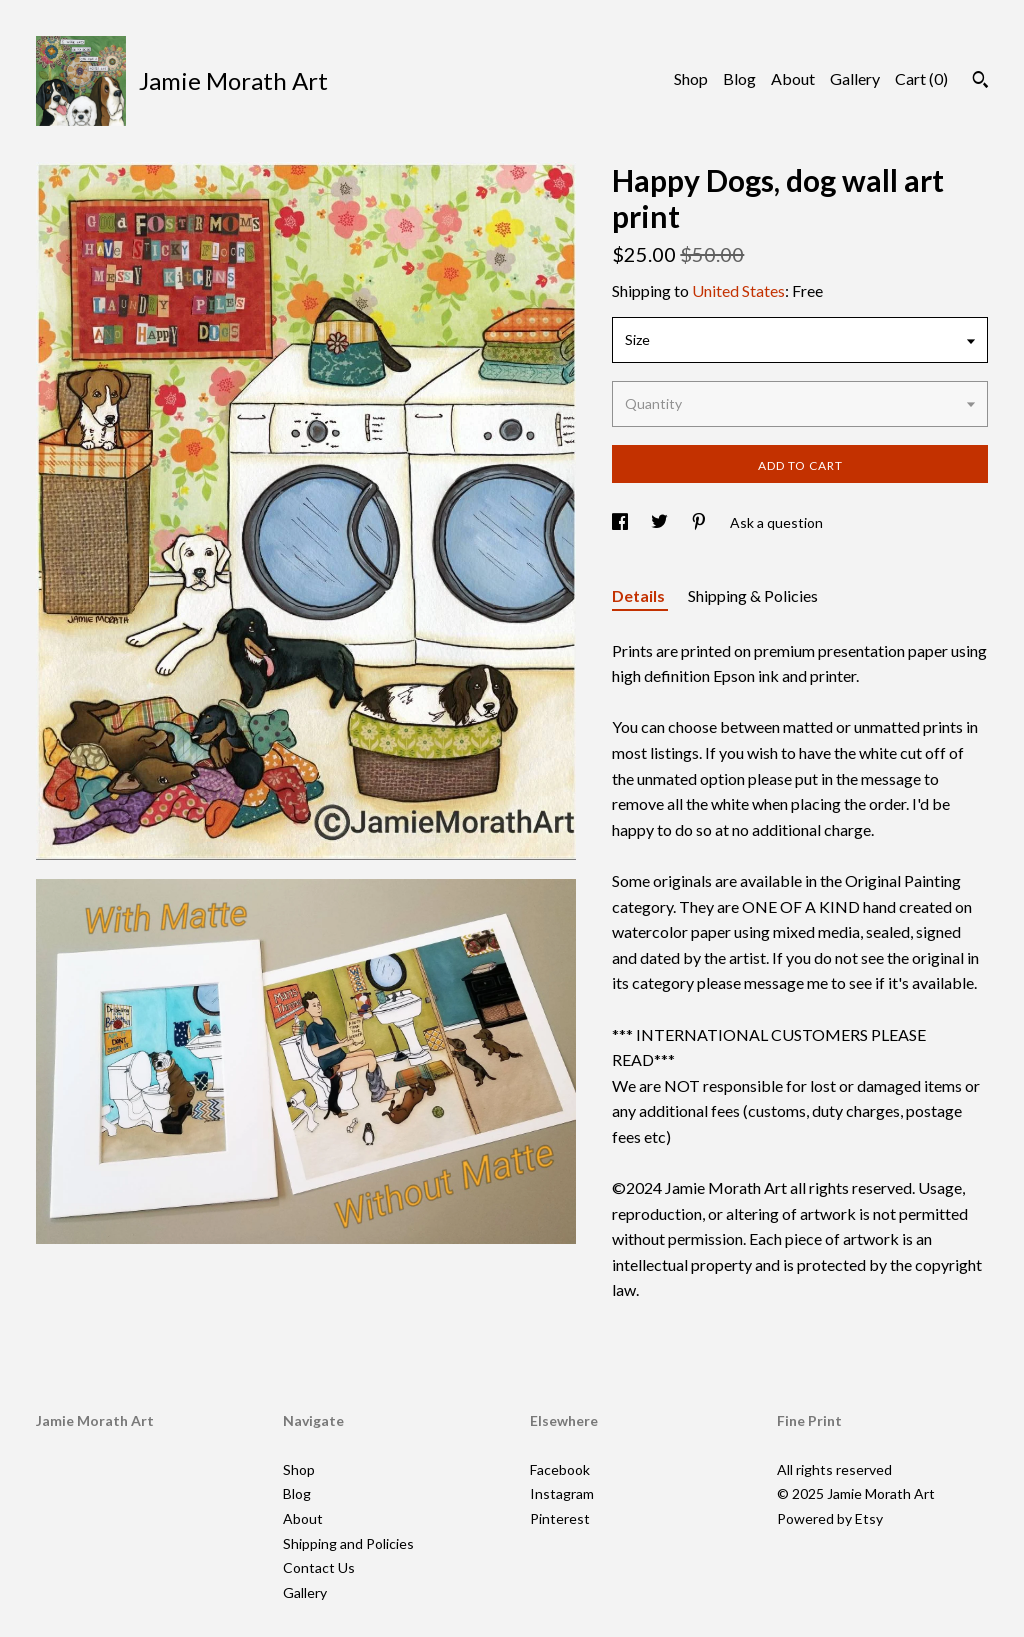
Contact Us (319, 1567)
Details (640, 595)
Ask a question (776, 522)
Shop (691, 78)
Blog (739, 78)
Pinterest (560, 1518)
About (793, 78)
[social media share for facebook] (621, 522)
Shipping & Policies (753, 595)
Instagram (562, 1493)
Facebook (560, 1469)
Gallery (855, 78)
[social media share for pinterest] (700, 522)
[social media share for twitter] (661, 522)
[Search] (980, 82)
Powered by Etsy (830, 1518)
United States (738, 290)
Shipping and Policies (348, 1543)
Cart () (921, 78)
